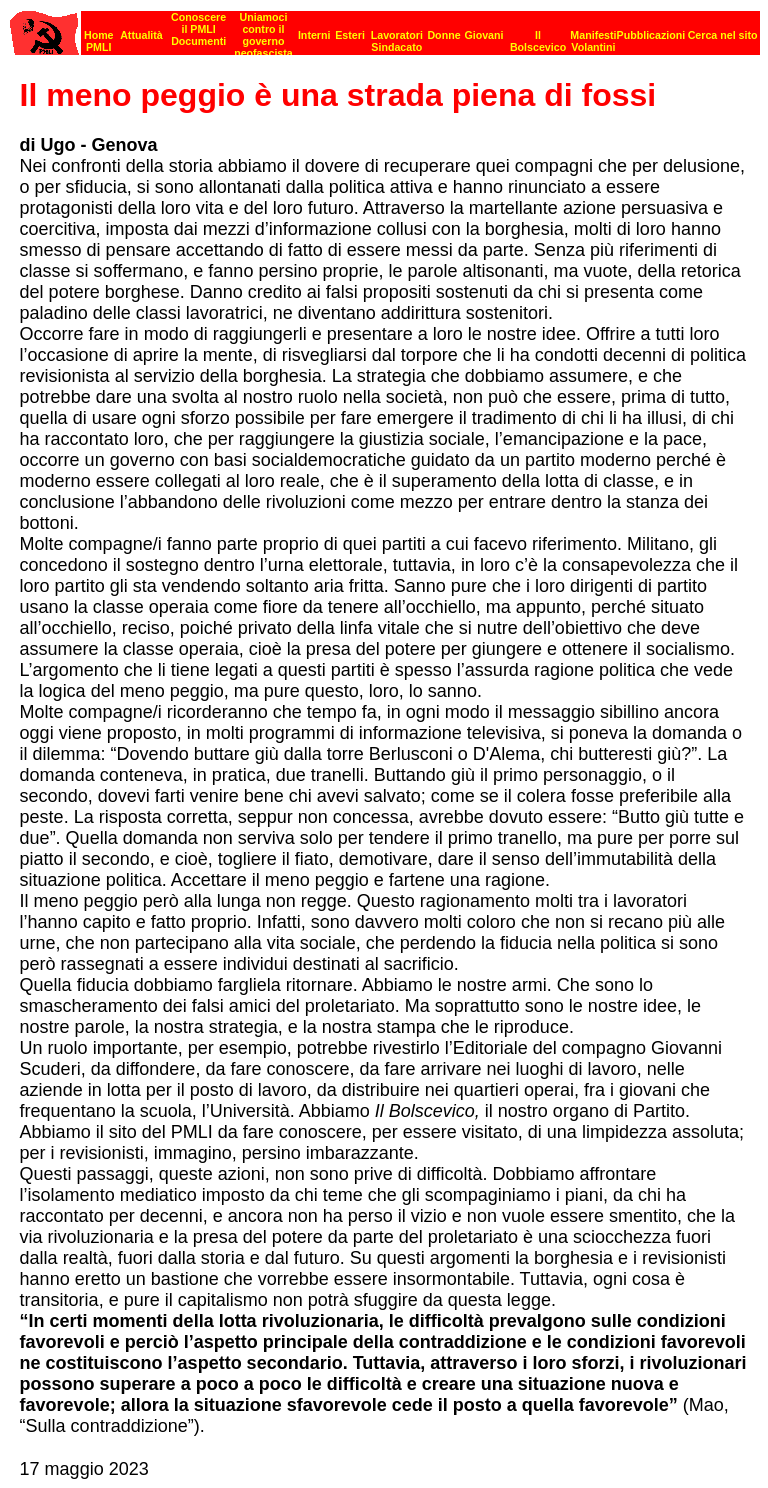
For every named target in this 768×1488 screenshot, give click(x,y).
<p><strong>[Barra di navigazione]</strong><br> (385, 27)
